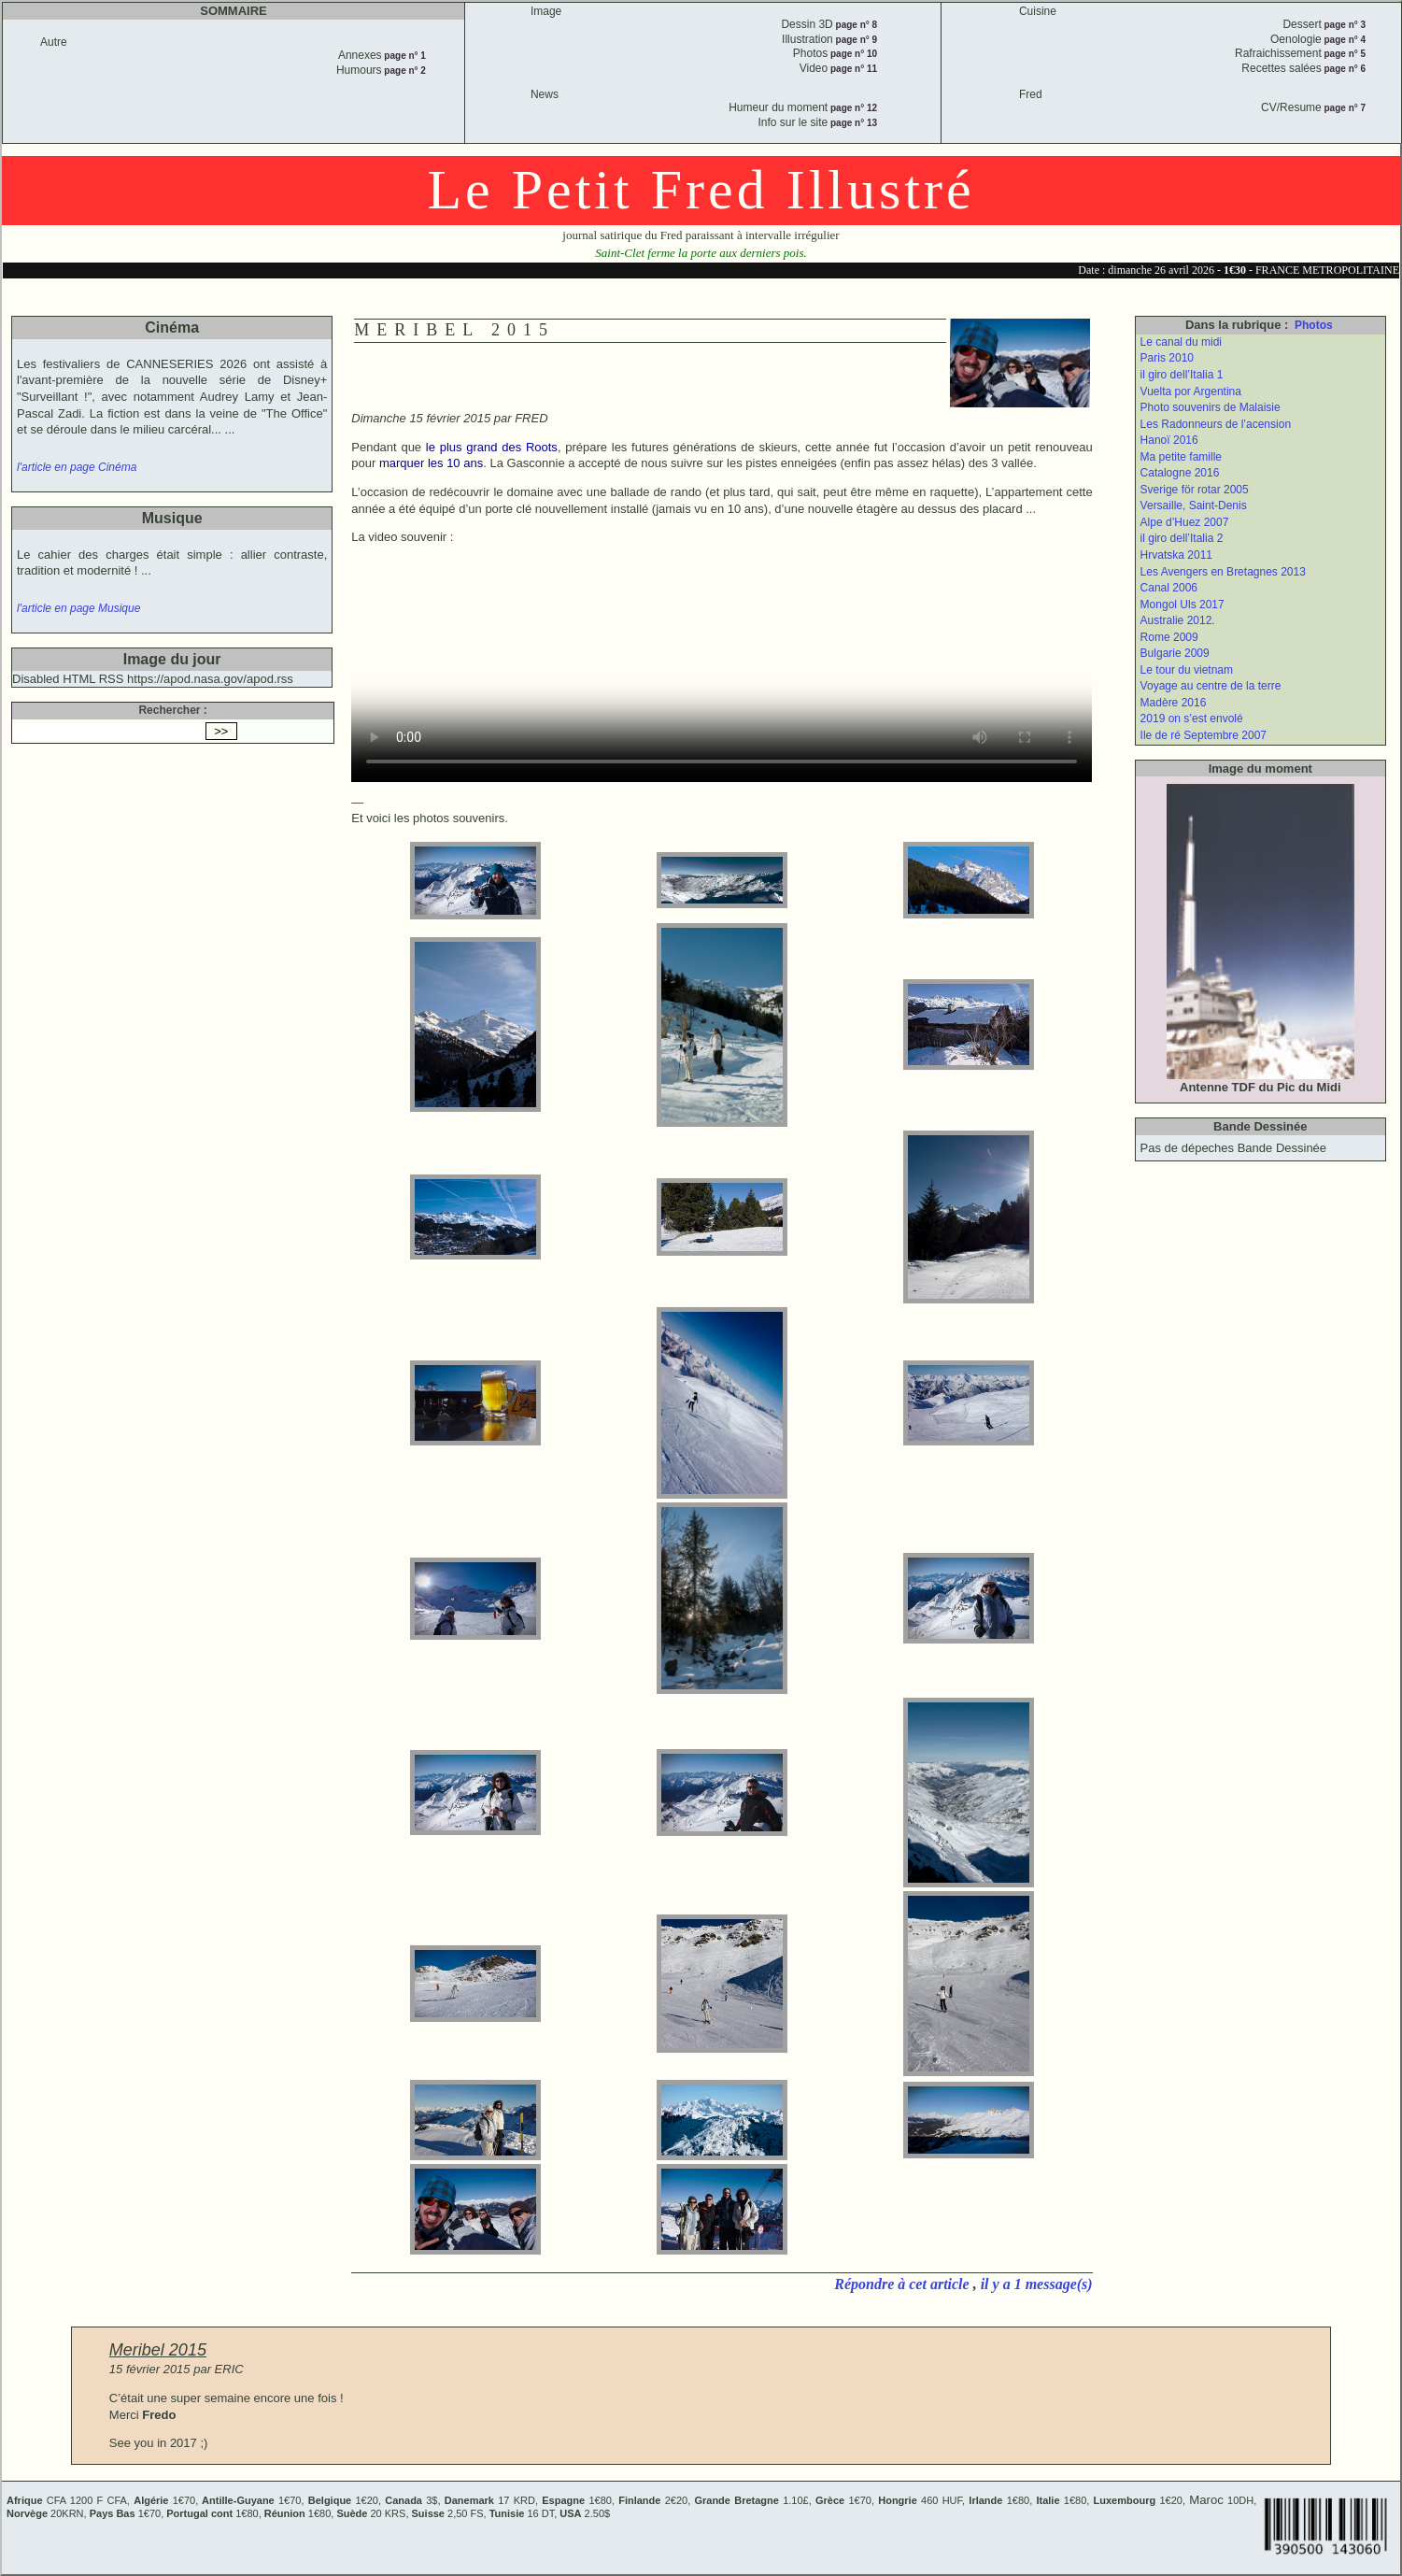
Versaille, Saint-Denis (1193, 505)
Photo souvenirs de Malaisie (1210, 407)
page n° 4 (1344, 40)
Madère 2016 (1173, 702)
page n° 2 (404, 70)
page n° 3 (1344, 25)
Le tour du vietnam (1186, 669)
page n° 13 (852, 123)
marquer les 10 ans (431, 463)
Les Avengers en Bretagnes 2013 (1223, 571)
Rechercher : (172, 710)
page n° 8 (855, 25)
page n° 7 (1344, 108)
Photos (1314, 325)
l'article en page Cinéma (76, 467)
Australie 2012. (1177, 620)
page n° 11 (852, 69)
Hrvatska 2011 (1176, 555)
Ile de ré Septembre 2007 (1203, 735)
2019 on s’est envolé (1191, 718)
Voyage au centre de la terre (1211, 685)
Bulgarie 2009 (1175, 653)
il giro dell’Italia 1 (1182, 374)
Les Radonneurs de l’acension (1215, 424)
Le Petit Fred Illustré (700, 190)
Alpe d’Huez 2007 (1184, 522)
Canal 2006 (1168, 587)
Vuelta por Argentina (1190, 391)
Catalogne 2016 (1180, 472)
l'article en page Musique (78, 608)
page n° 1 (404, 55)
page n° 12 (852, 108)
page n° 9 (855, 40)
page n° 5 (1344, 54)
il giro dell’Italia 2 (1182, 538)
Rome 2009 (1169, 637)
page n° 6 (1344, 69)
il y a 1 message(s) (1037, 2284)
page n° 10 (852, 54)
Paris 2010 (1167, 357)
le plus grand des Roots (492, 447)
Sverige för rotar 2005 (1194, 489)
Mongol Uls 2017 (1182, 604)
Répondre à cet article (903, 2284)
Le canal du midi (1181, 342)
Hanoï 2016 (1169, 440)
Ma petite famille (1181, 456)
